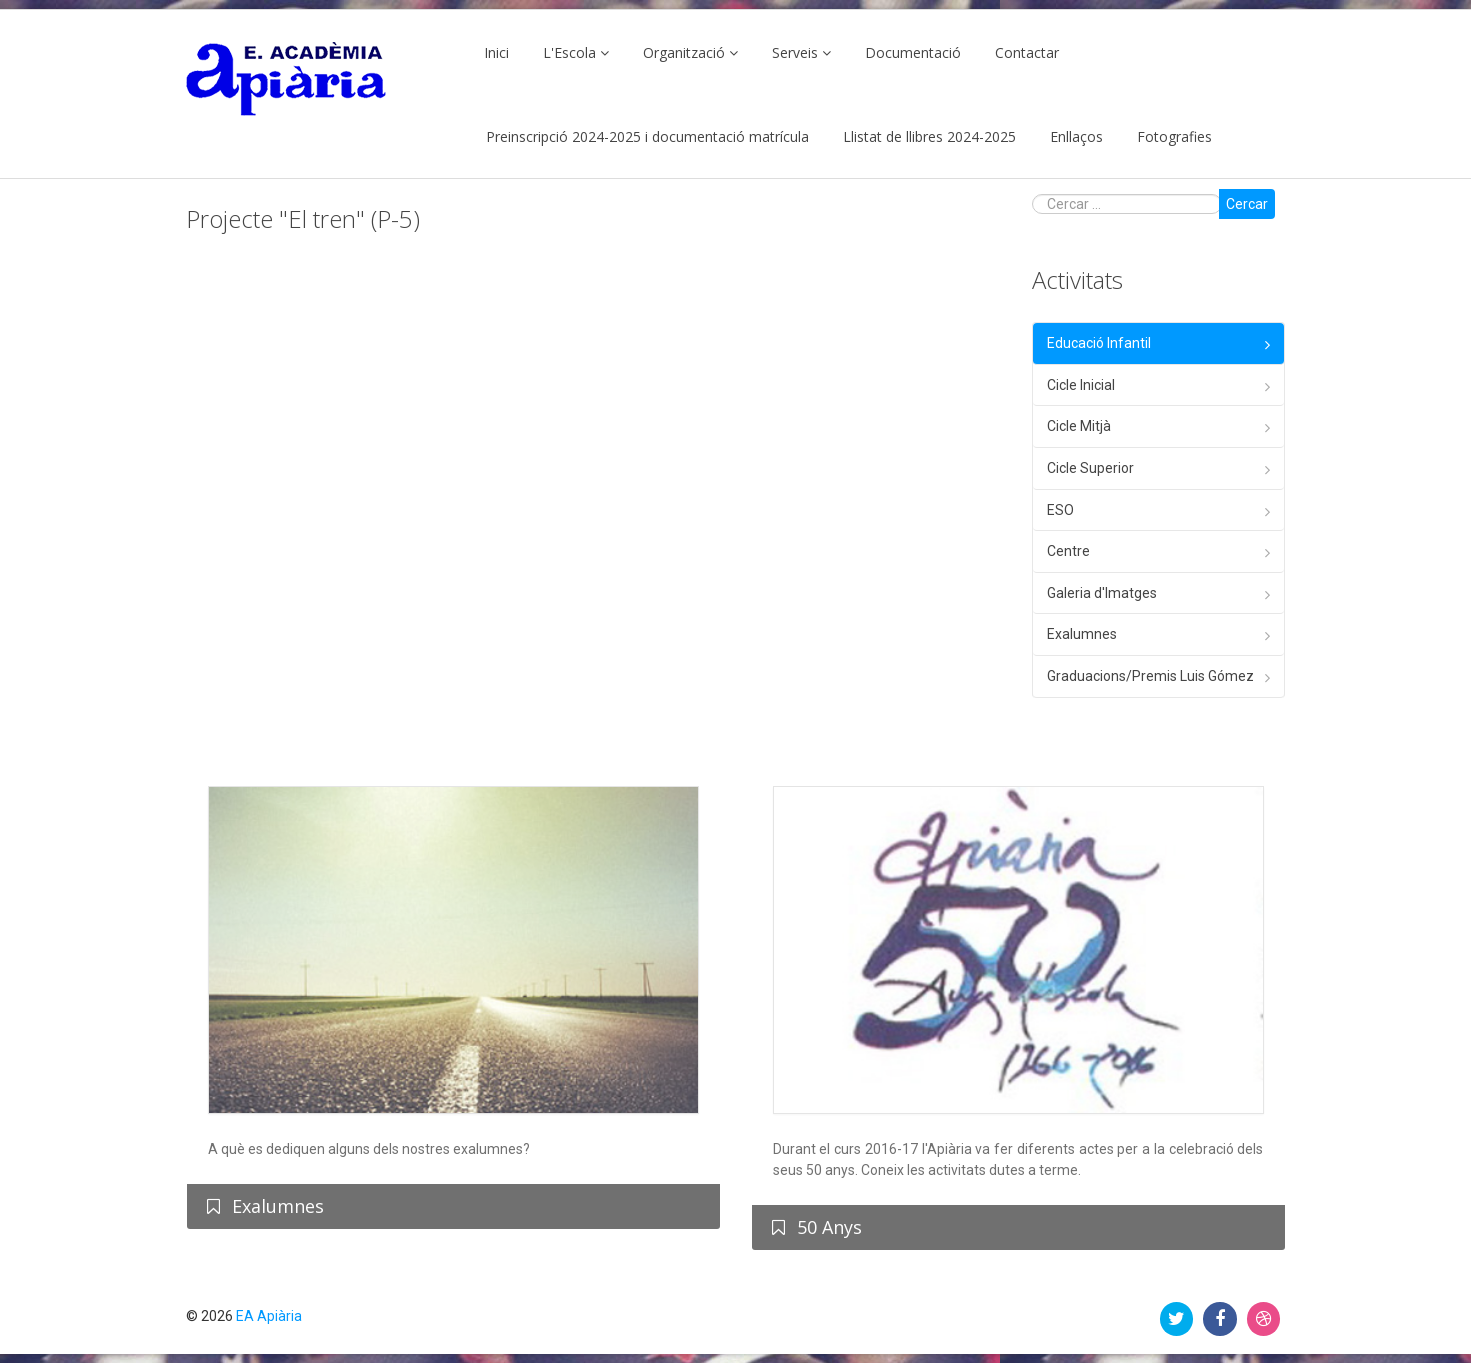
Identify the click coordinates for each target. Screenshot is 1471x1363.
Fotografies (1174, 136)
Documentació (913, 52)
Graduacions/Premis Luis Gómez (1150, 676)
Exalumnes (1082, 634)
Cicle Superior (1090, 468)
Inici (496, 52)
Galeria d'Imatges (1102, 593)
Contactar (1027, 52)
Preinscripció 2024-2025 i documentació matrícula (647, 136)
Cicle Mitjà (1079, 426)
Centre (1068, 551)
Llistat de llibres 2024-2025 (929, 136)
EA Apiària (269, 1316)
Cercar (1247, 204)
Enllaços (1076, 136)
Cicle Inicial (1081, 385)
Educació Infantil (1099, 343)
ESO (1060, 510)
